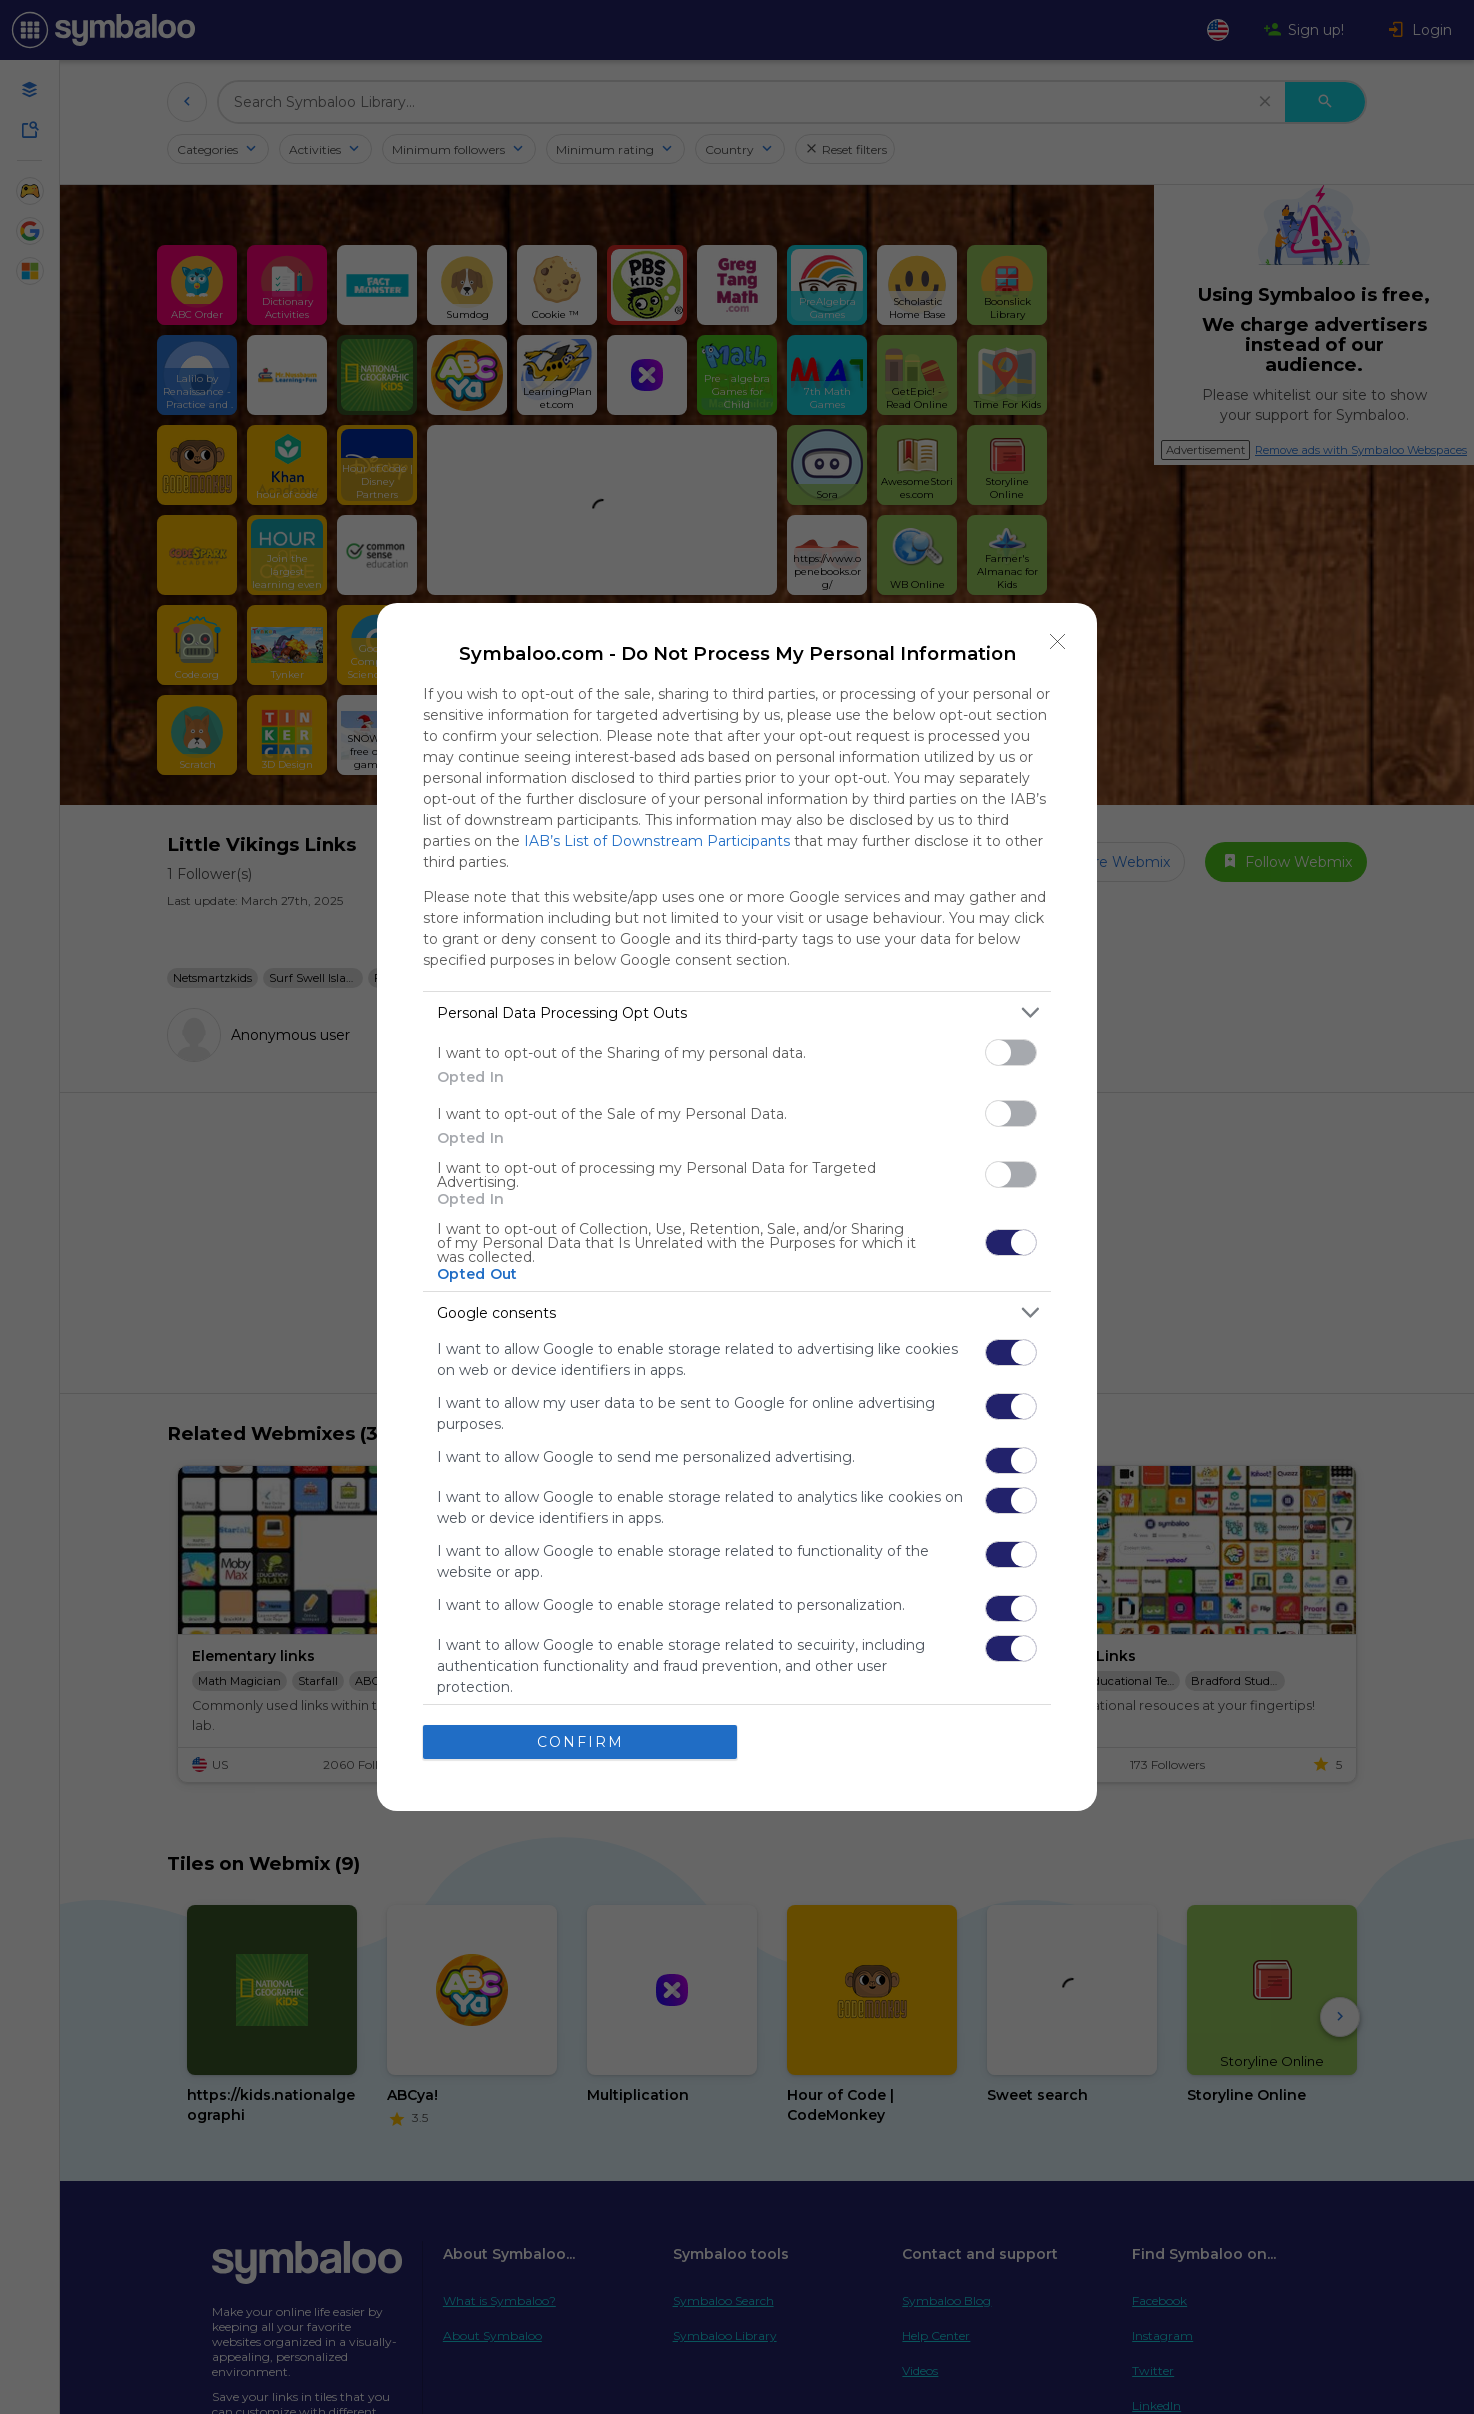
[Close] (1058, 642)
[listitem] (737, 1012)
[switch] (1011, 1052)
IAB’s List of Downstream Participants (657, 841)
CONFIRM (580, 1742)
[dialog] (737, 1207)
